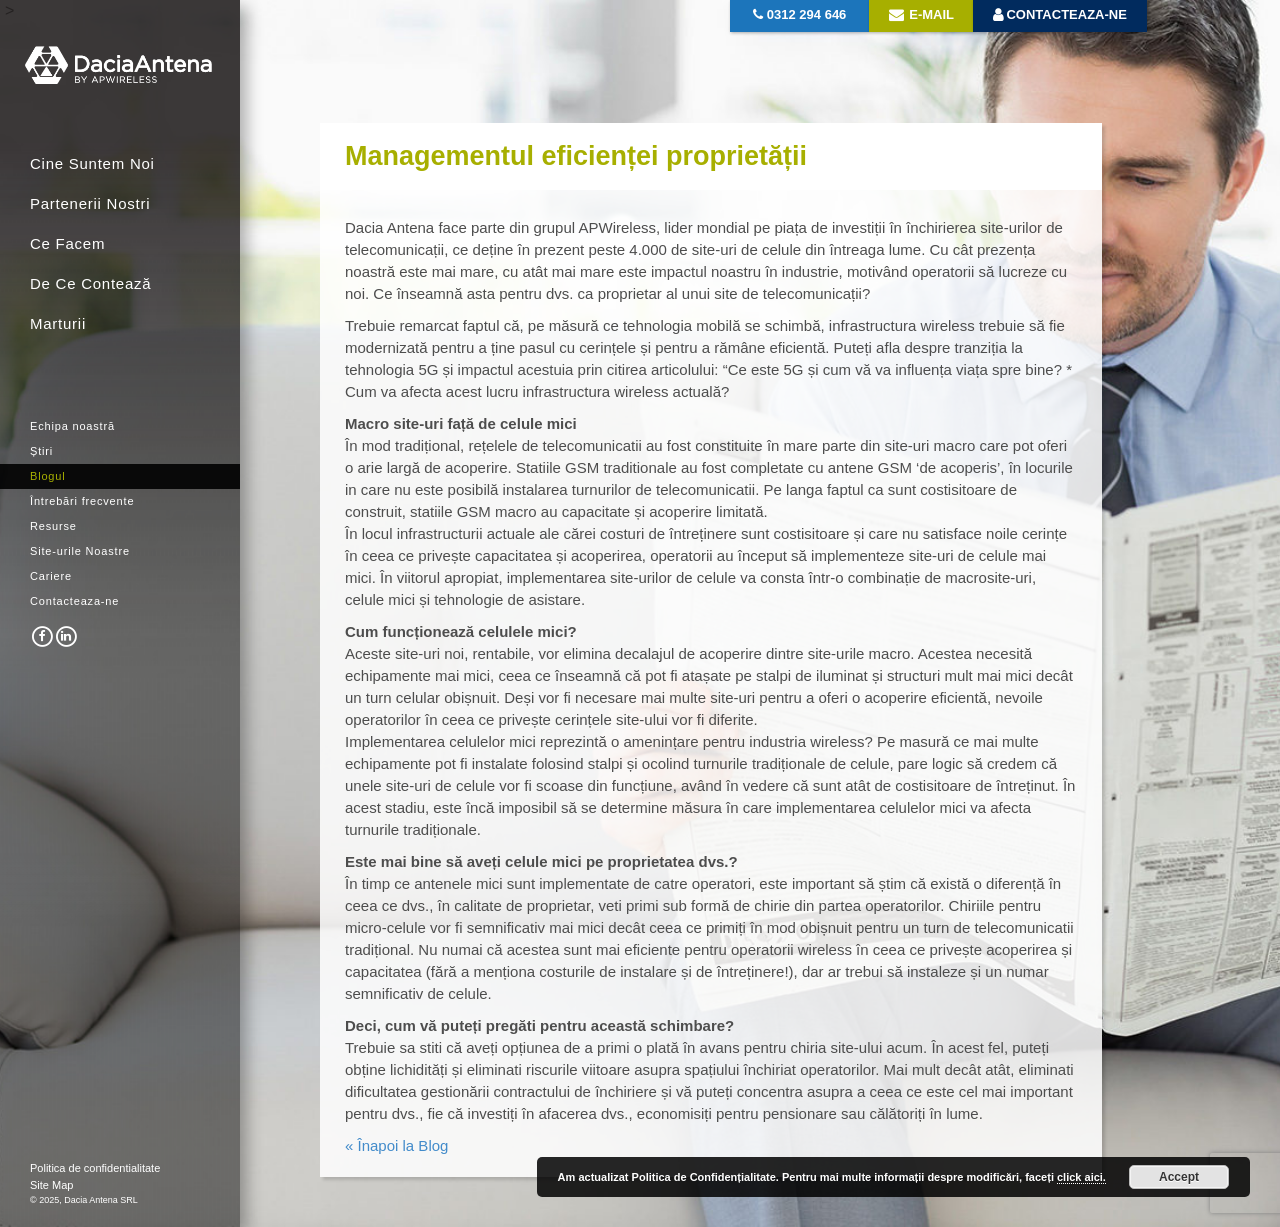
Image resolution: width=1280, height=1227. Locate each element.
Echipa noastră (72, 426)
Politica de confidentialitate (95, 1168)
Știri (41, 451)
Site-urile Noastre (80, 551)
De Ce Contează (90, 283)
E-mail (921, 14)
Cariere (51, 576)
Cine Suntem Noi (92, 163)
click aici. (1081, 1177)
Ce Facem (67, 243)
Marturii (58, 323)
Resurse (53, 526)
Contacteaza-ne (74, 601)
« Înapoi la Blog (396, 1145)
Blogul (48, 476)
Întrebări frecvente (82, 501)
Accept (1179, 1177)
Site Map (51, 1185)
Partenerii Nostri (90, 203)
